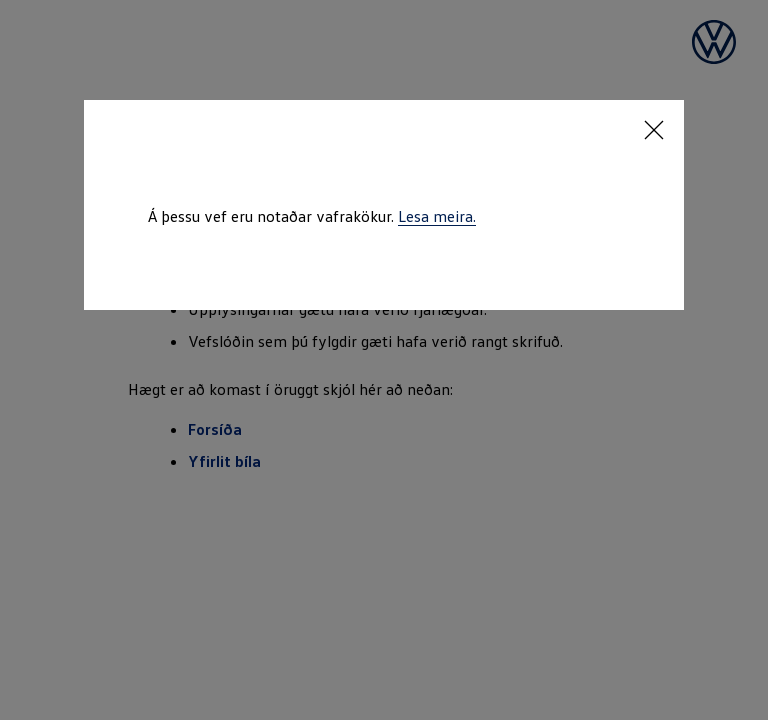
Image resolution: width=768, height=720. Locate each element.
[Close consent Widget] (654, 130)
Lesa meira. (437, 216)
